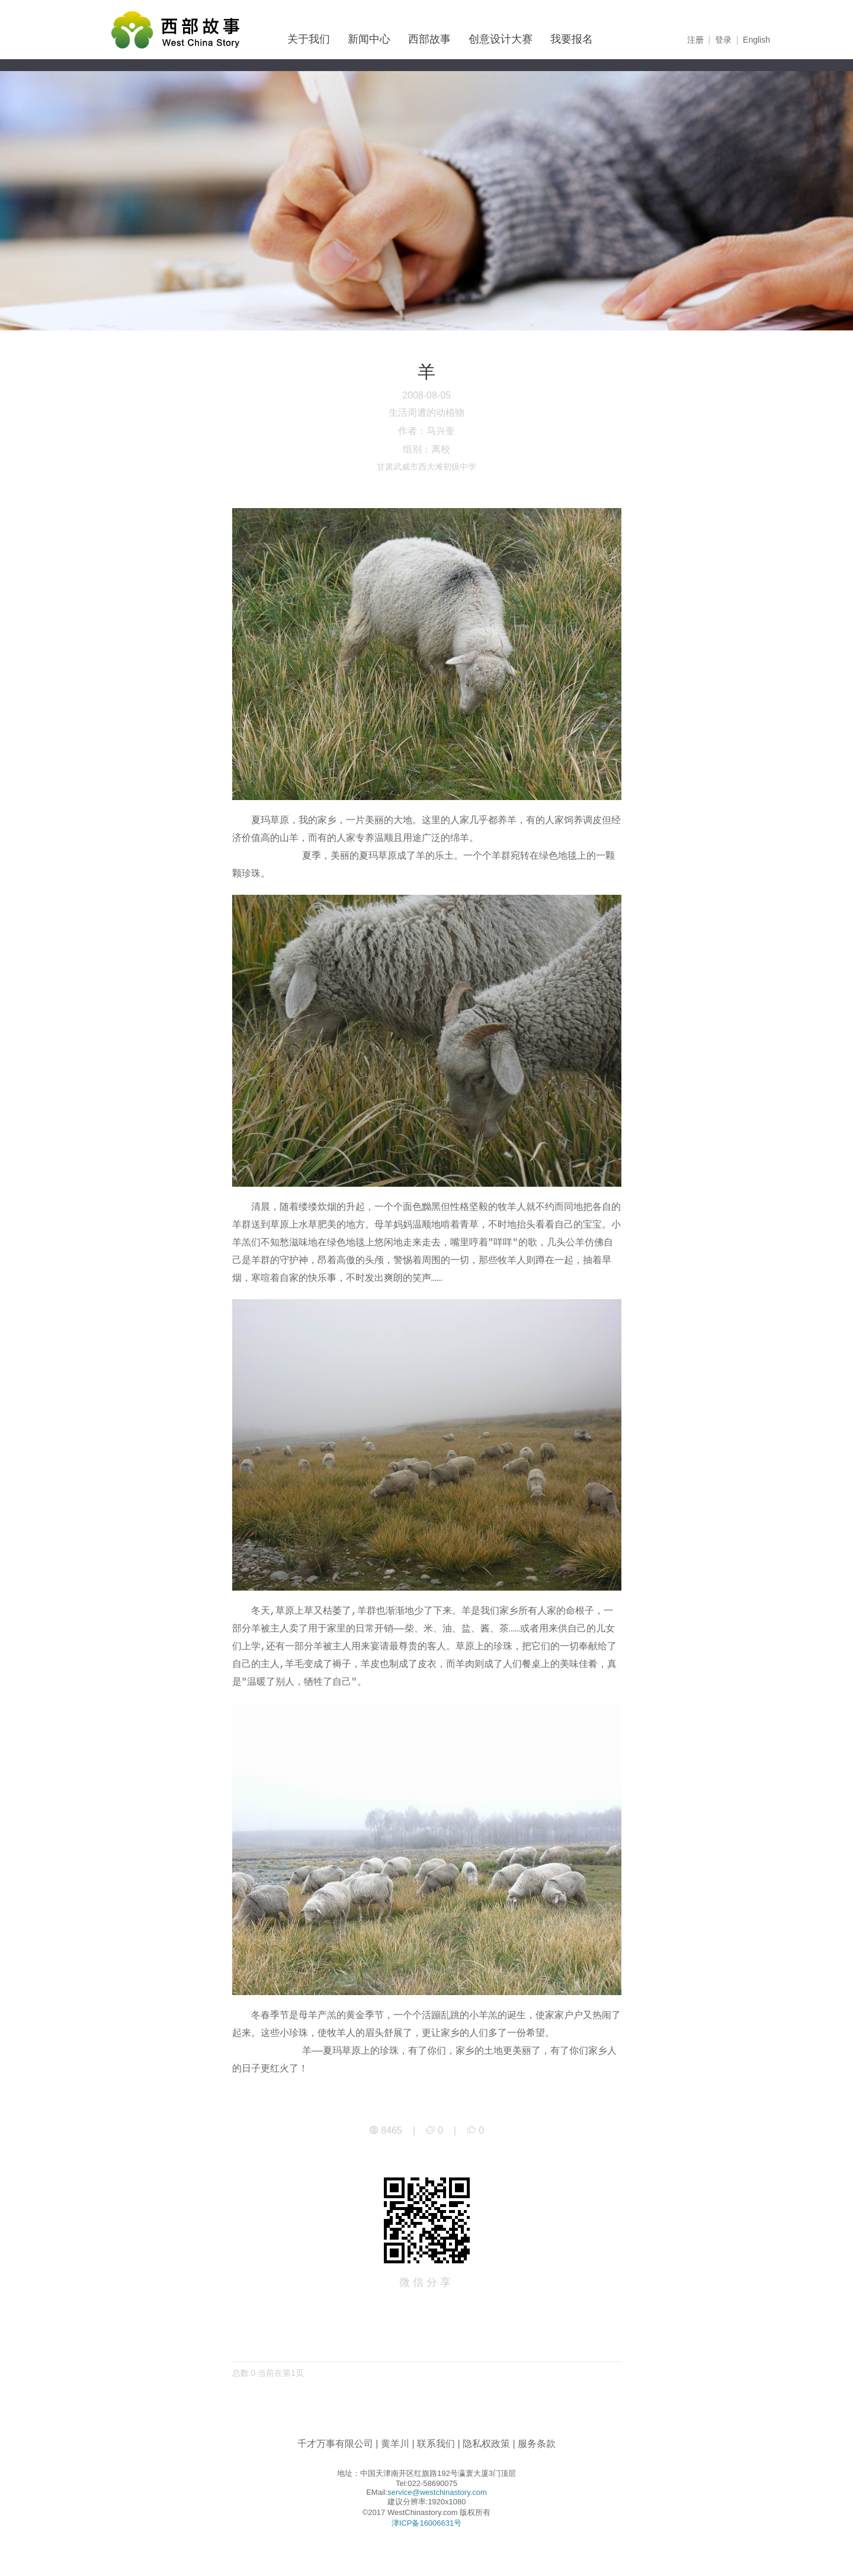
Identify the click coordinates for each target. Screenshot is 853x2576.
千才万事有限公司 (335, 2444)
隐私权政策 (486, 2444)
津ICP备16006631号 (427, 2523)
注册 (695, 39)
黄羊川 (395, 2444)
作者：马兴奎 (426, 431)
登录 (723, 39)
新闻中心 (369, 39)
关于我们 (308, 39)
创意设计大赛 (501, 39)
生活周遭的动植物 (426, 412)
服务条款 (537, 2444)
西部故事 (429, 39)
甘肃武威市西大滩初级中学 (426, 466)
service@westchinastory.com (437, 2492)
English (756, 39)
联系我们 (436, 2444)
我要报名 (571, 39)
